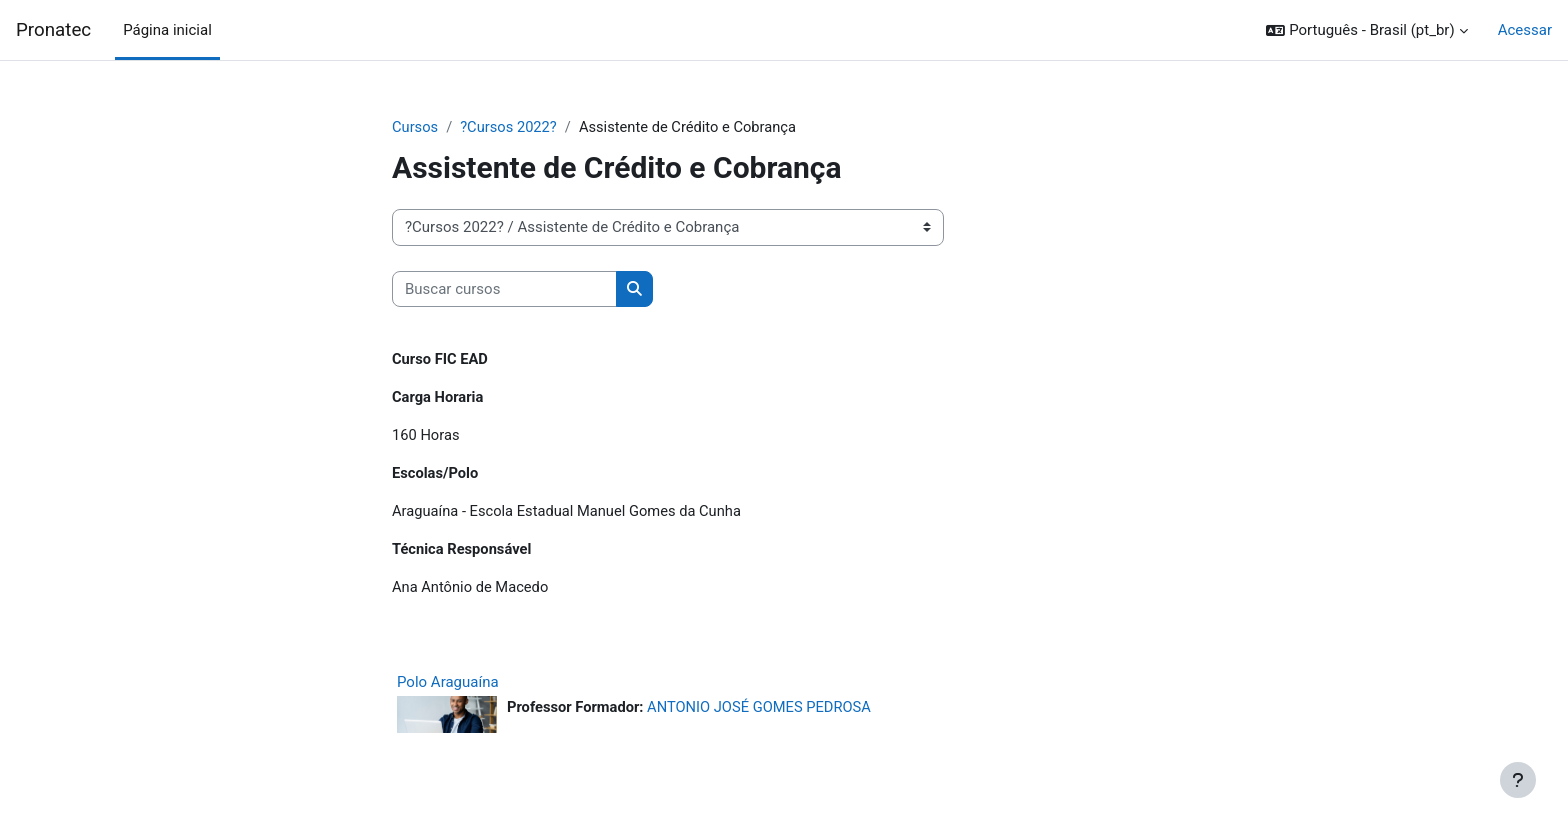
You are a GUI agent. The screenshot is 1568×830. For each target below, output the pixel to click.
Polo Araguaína (448, 687)
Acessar (1525, 30)
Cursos (415, 127)
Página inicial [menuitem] (167, 30)
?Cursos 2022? (510, 127)
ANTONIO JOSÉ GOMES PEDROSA (764, 712)
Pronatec (53, 30)
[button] (1366, 30)
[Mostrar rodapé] (1518, 780)
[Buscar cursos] (504, 289)
